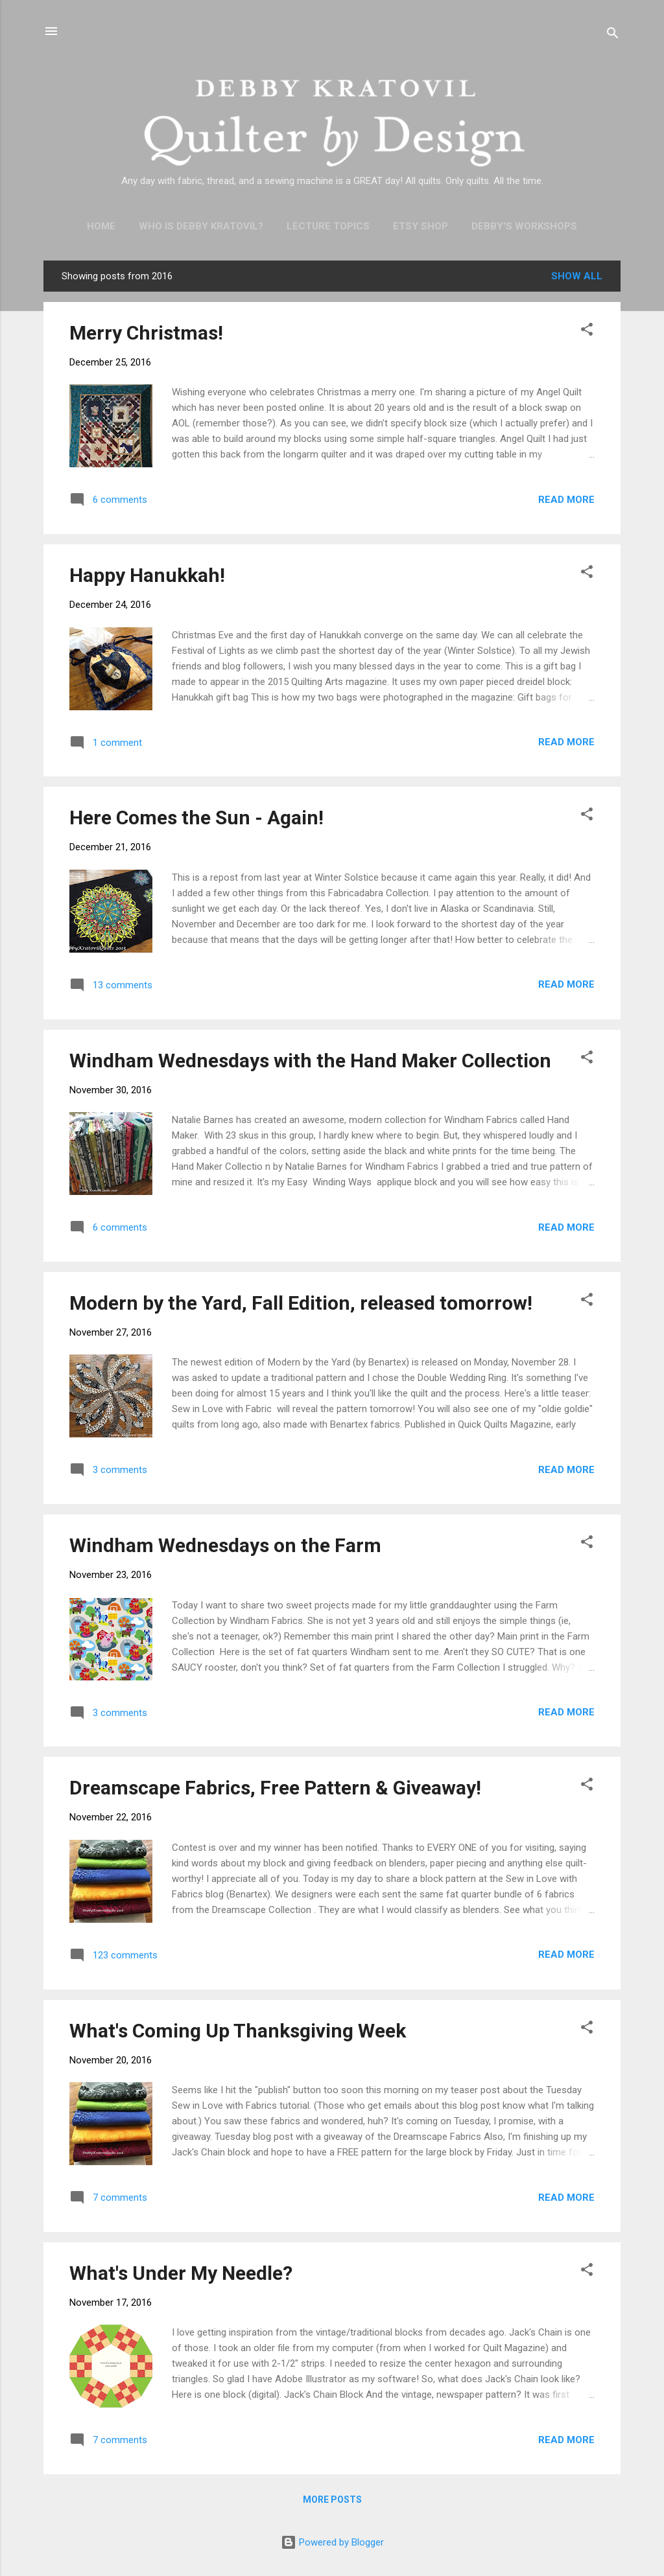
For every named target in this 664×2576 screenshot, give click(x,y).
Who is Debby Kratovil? (201, 226)
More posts (332, 2499)
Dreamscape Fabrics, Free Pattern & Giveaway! (275, 1787)
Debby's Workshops (524, 226)
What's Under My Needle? (180, 2273)
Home (101, 226)
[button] (587, 331)
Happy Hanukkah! (147, 575)
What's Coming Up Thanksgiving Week (237, 2030)
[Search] (613, 35)
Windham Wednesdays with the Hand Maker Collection (310, 1060)
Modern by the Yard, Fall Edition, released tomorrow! (300, 1303)
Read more (566, 499)
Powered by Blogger (332, 2542)
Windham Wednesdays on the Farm (225, 1545)
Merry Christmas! (146, 332)
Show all (576, 276)
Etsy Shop (420, 226)
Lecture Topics (328, 226)
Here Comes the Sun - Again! (196, 817)
